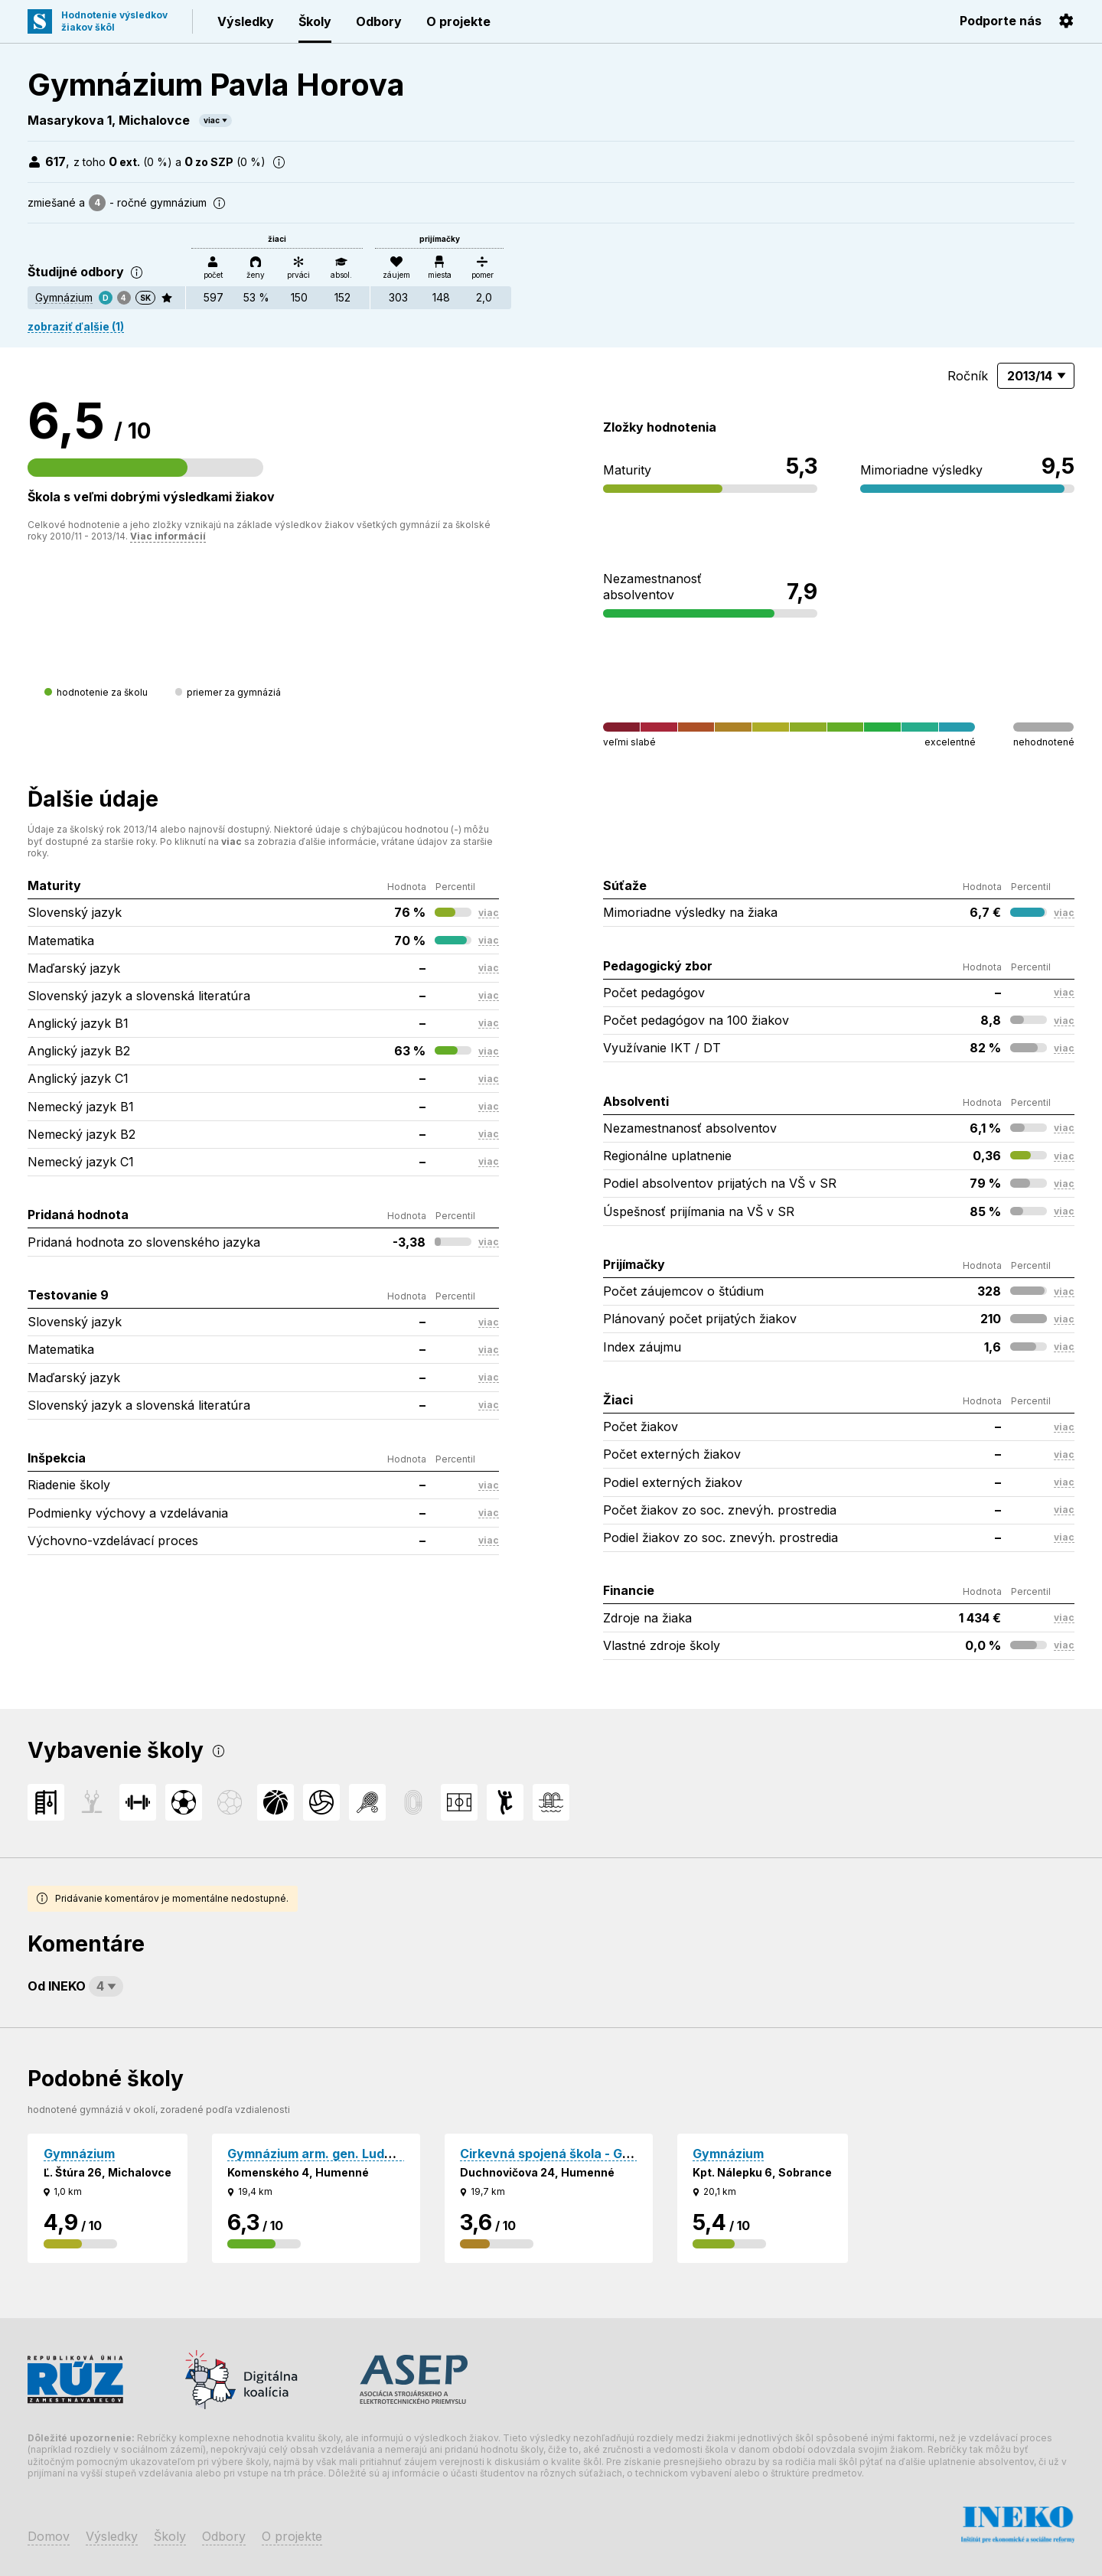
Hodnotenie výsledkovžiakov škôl (114, 21)
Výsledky (245, 21)
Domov (49, 2536)
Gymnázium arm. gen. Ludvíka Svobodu (347, 2153)
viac (212, 120)
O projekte (458, 21)
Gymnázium (64, 297)
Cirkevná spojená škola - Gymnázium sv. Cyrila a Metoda (632, 2153)
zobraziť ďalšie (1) (76, 326)
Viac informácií (168, 536)
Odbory (379, 21)
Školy (314, 21)
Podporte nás (1001, 20)
